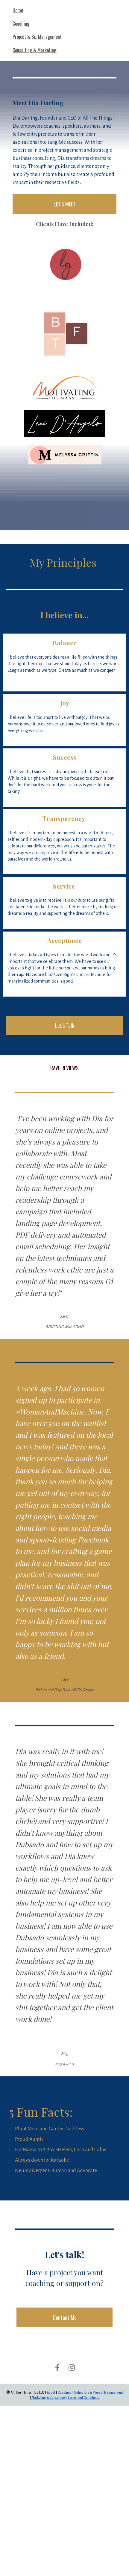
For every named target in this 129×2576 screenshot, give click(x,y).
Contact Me (65, 2317)
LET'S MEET (65, 204)
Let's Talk (64, 1025)
